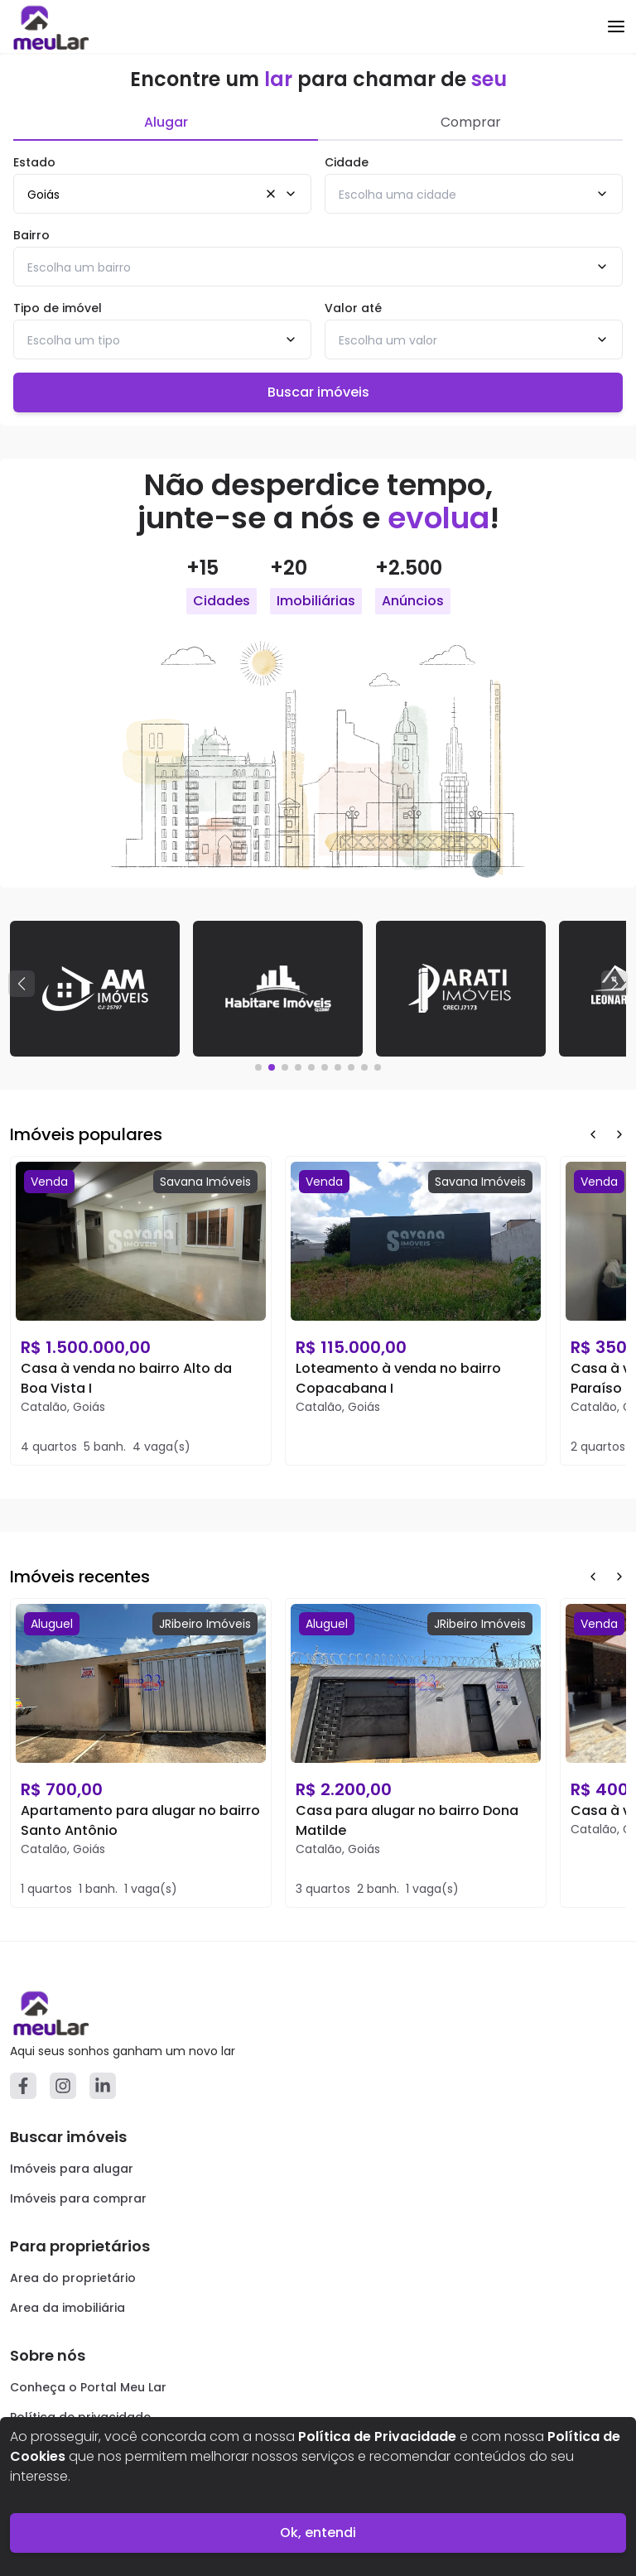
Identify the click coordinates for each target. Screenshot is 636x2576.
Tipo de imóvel (57, 308)
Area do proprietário (73, 2278)
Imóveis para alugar (71, 2168)
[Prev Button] (593, 1134)
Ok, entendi (318, 2532)
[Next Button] (619, 1134)
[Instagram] (63, 2086)
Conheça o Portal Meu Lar (88, 2387)
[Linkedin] (102, 2086)
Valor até (353, 308)
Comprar (471, 122)
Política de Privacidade (377, 2436)
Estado (34, 162)
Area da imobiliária (67, 2307)
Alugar (166, 122)
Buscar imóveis (318, 392)
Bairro (31, 235)
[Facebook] (23, 2086)
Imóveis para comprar (78, 2198)
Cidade (347, 162)
